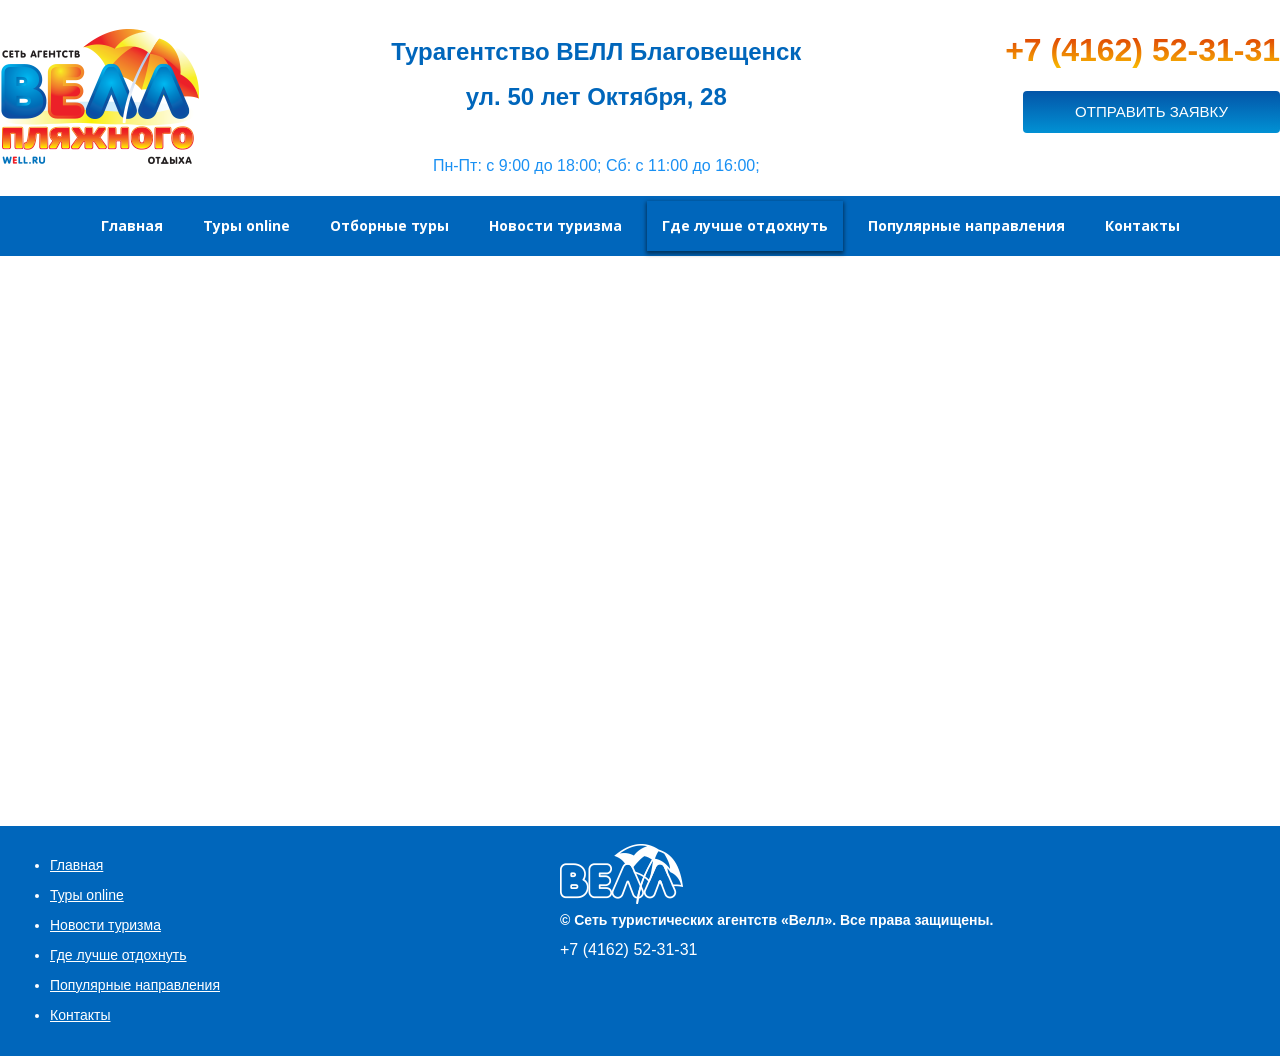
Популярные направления (135, 985)
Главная (76, 865)
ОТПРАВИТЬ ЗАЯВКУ (1151, 111)
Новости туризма (105, 925)
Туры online (87, 895)
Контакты (80, 1015)
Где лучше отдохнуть (118, 955)
